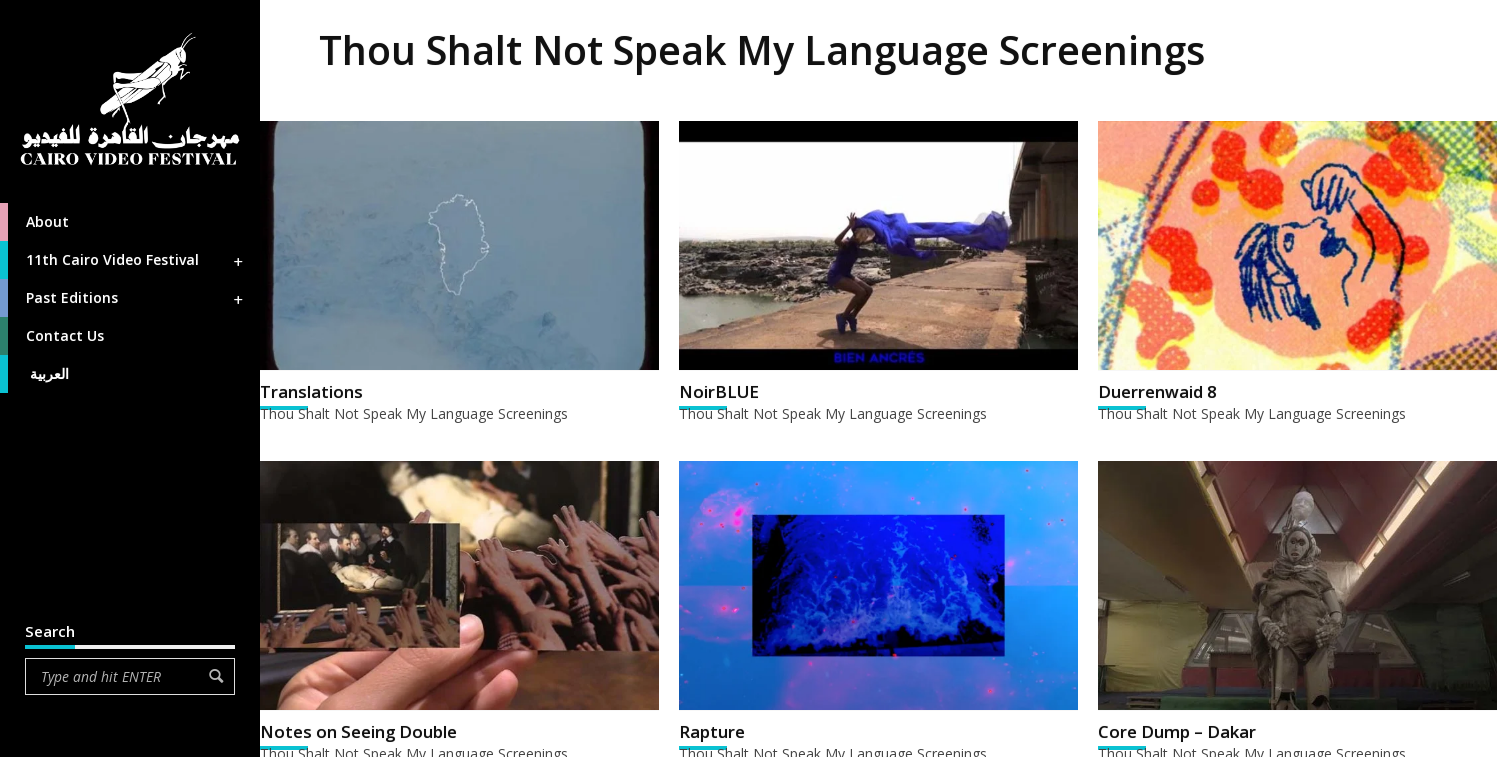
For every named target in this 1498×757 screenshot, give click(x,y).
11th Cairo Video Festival (123, 260)
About (34, 222)
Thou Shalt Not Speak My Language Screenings (414, 413)
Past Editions (123, 298)
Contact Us (52, 336)
